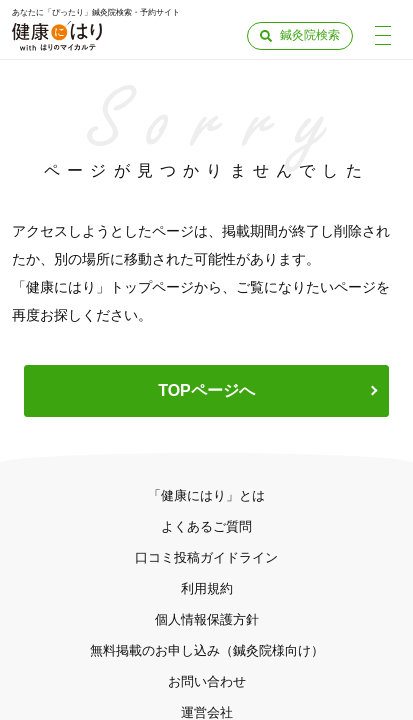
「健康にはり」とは (206, 495)
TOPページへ (206, 390)
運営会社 (207, 712)
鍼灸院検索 (310, 35)
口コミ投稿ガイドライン (206, 557)
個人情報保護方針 (207, 619)
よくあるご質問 (206, 526)
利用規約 (207, 588)
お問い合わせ (207, 681)
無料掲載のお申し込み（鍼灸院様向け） (207, 650)
